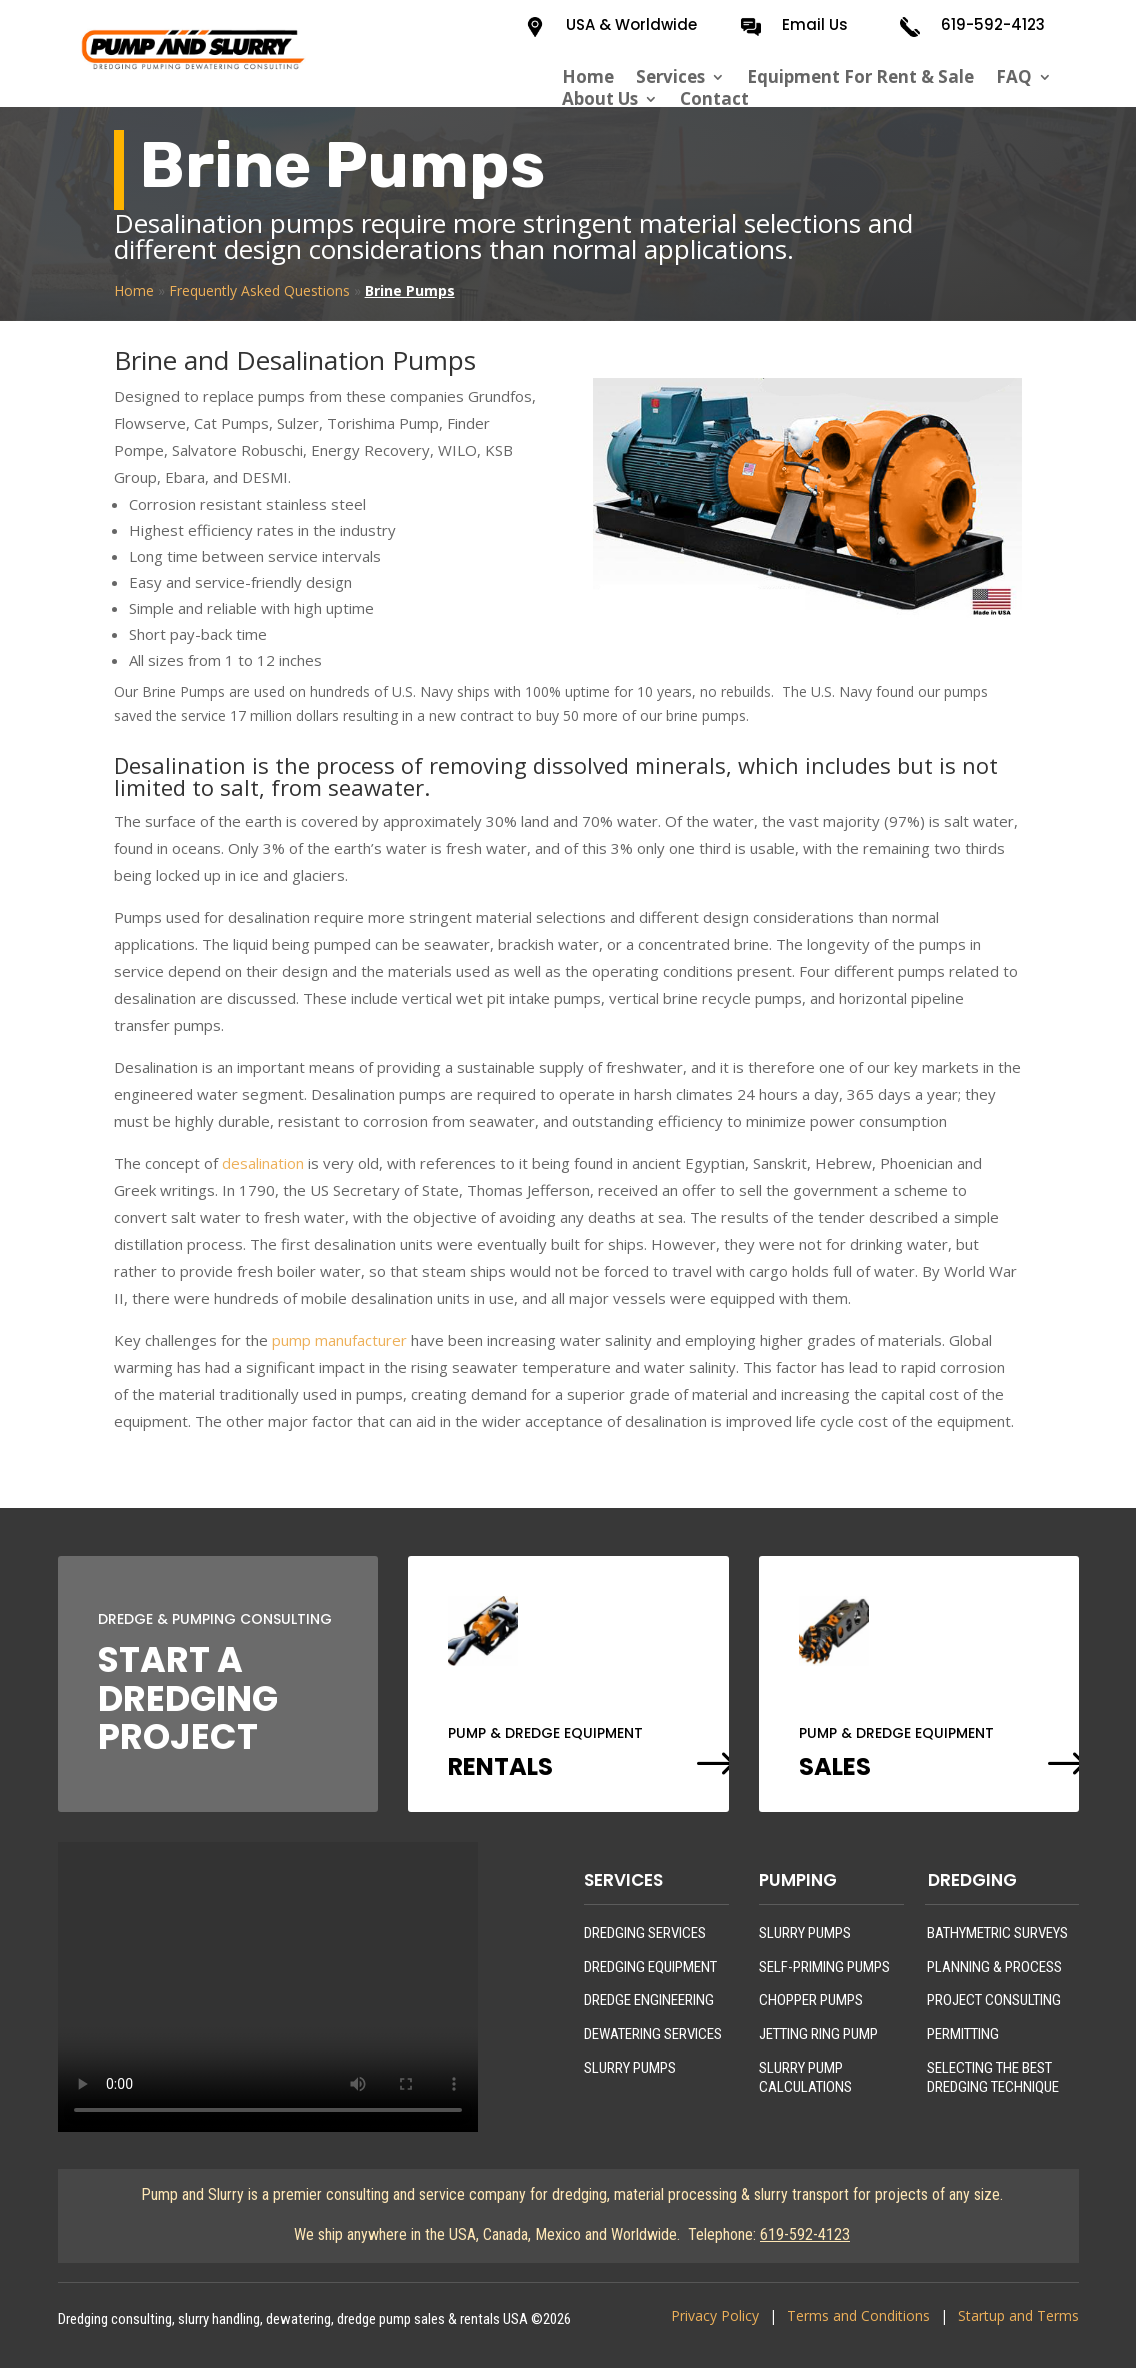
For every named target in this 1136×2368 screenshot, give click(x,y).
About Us (600, 99)
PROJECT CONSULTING (994, 2000)
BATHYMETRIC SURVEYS (997, 1933)
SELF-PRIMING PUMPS (824, 1967)
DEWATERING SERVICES (653, 2034)
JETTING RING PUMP (818, 2034)
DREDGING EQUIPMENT (650, 1967)
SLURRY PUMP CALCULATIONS (805, 2078)
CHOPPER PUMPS (811, 2000)
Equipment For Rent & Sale (860, 77)
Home (588, 77)
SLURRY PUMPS (630, 2068)
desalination (263, 1163)
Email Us (815, 24)
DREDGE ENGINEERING (649, 2000)
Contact (714, 99)
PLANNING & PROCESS (994, 1967)
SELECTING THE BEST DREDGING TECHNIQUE (993, 2078)
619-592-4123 (993, 24)
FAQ (1014, 77)
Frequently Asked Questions (259, 290)
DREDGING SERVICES (645, 1933)
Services (670, 77)
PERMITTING (963, 2034)
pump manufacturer (339, 1340)
